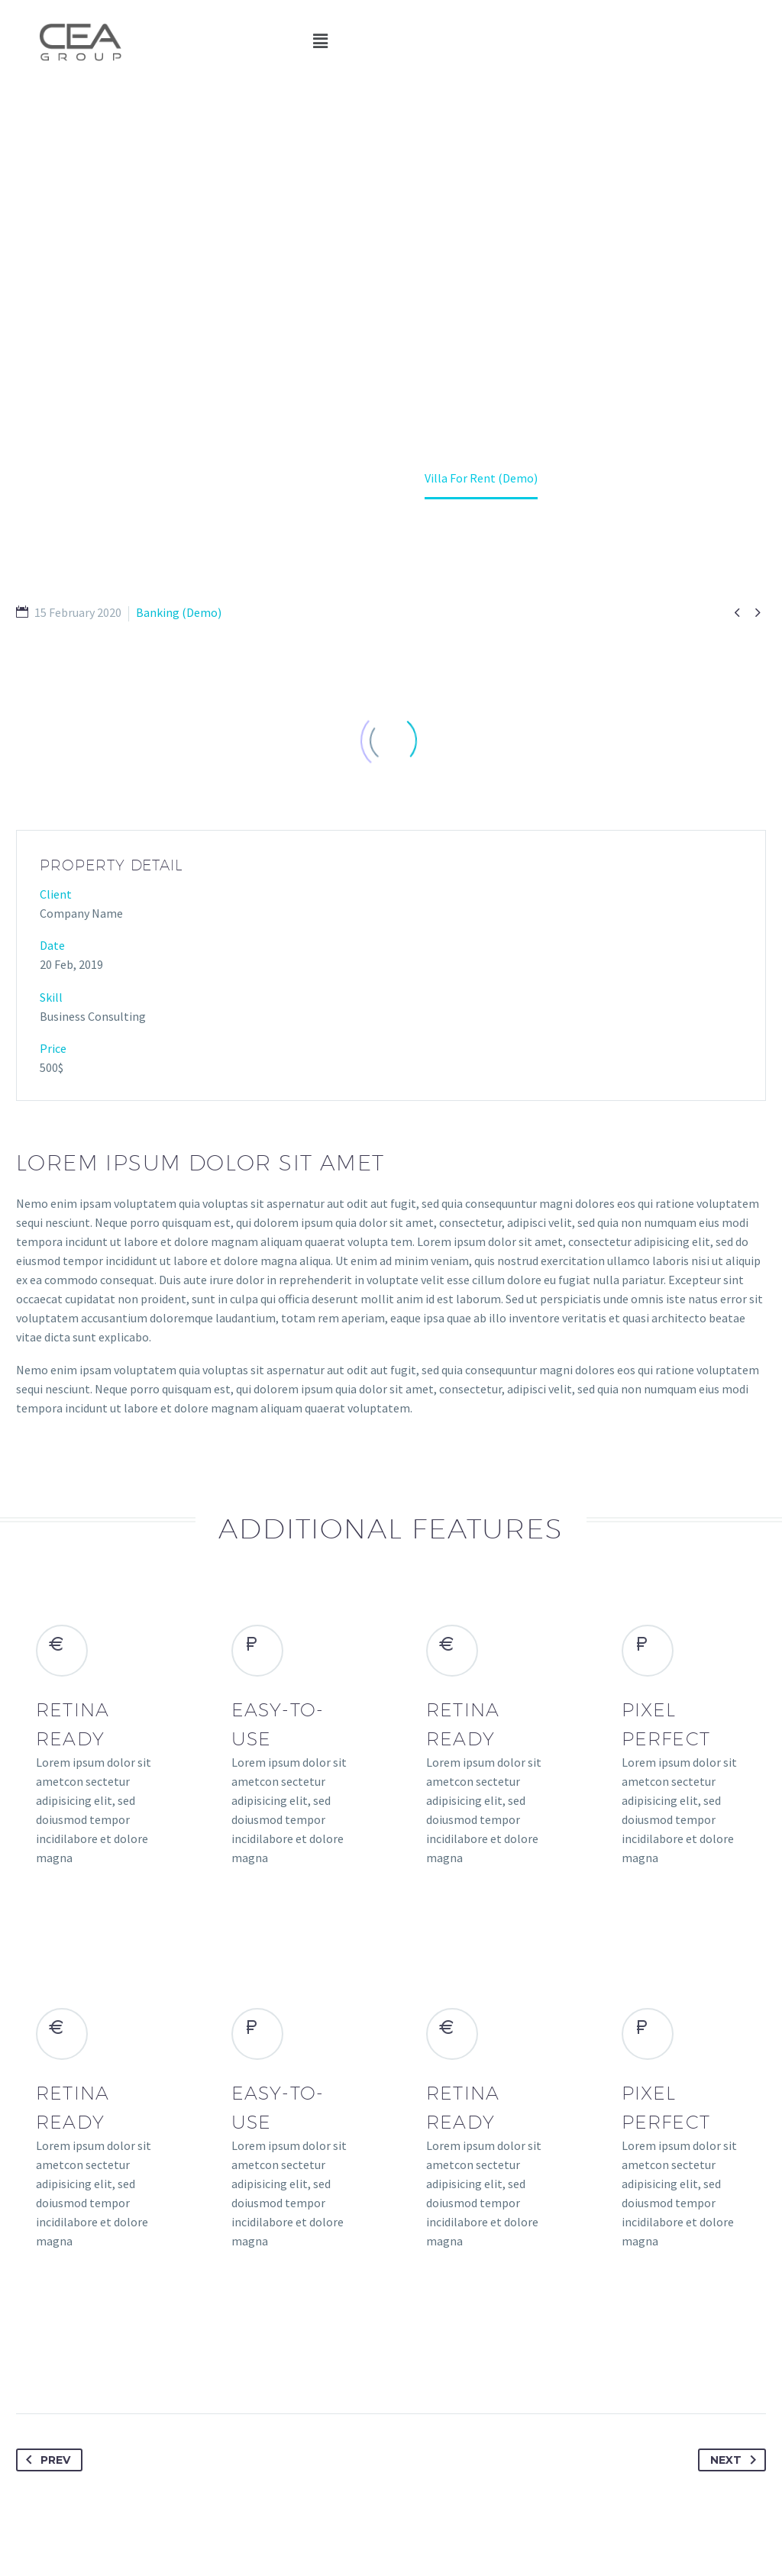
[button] (320, 41)
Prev (45, 2460)
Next (736, 2460)
